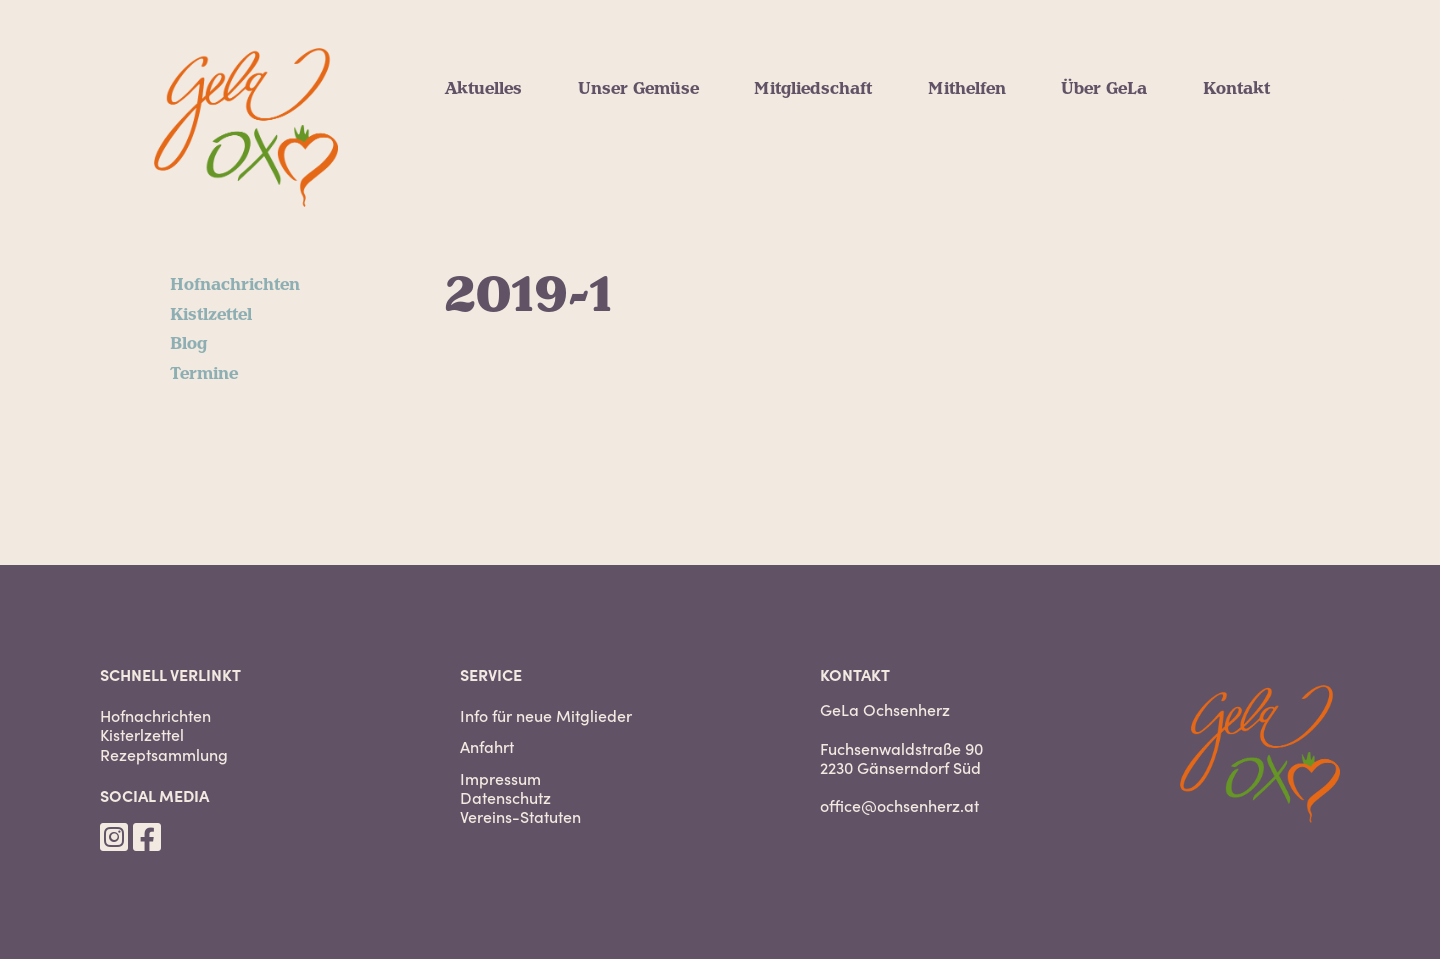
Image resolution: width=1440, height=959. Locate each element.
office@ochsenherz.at (899, 805)
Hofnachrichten (235, 285)
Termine (204, 374)
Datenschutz (505, 797)
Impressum (500, 778)
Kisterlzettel (142, 734)
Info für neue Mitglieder (546, 715)
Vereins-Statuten (520, 816)
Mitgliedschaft (813, 89)
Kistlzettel (211, 315)
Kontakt (1236, 89)
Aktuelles (483, 89)
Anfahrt (487, 746)
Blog (188, 344)
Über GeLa (1104, 89)
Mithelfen (967, 89)
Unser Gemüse (638, 89)
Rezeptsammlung (164, 754)
